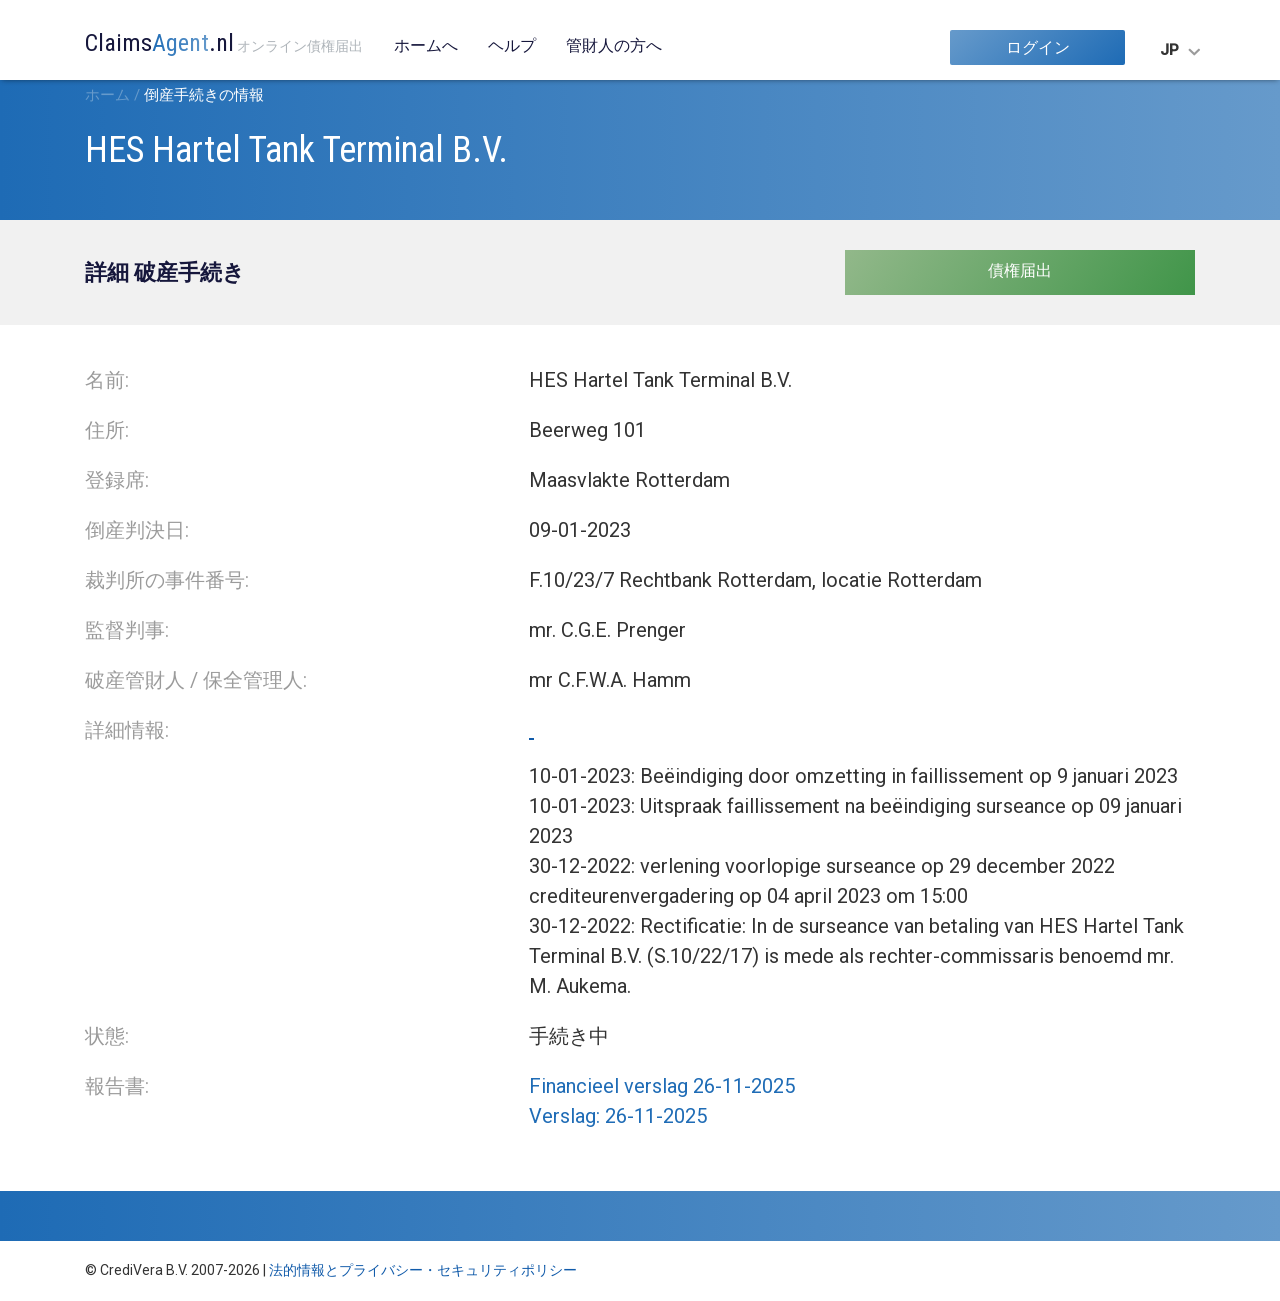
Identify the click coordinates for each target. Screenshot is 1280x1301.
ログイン (1038, 47)
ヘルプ (512, 45)
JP (1169, 50)
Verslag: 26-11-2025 (618, 1116)
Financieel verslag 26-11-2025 (662, 1086)
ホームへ (426, 45)
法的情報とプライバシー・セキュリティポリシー (423, 1270)
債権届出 (1020, 270)
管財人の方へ (614, 45)
